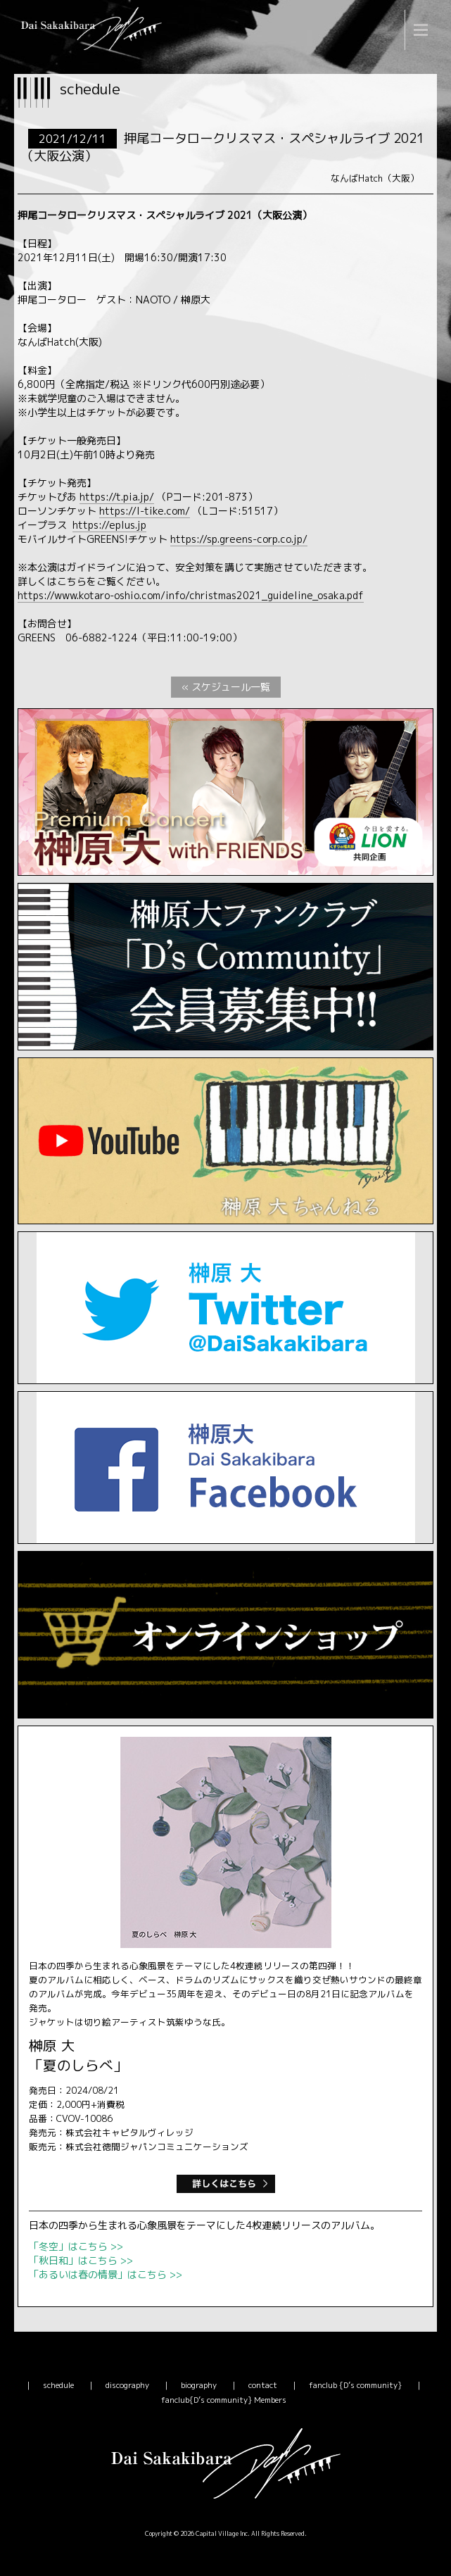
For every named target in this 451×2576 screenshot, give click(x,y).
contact (262, 2385)
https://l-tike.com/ (144, 510)
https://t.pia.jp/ (117, 496)
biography (199, 2385)
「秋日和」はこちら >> (81, 2260)
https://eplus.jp (109, 525)
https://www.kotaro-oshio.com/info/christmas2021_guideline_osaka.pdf (191, 595)
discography (127, 2385)
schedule (58, 2385)
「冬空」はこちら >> (76, 2246)
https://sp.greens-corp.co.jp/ (238, 539)
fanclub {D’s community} (355, 2385)
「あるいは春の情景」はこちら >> (105, 2274)
